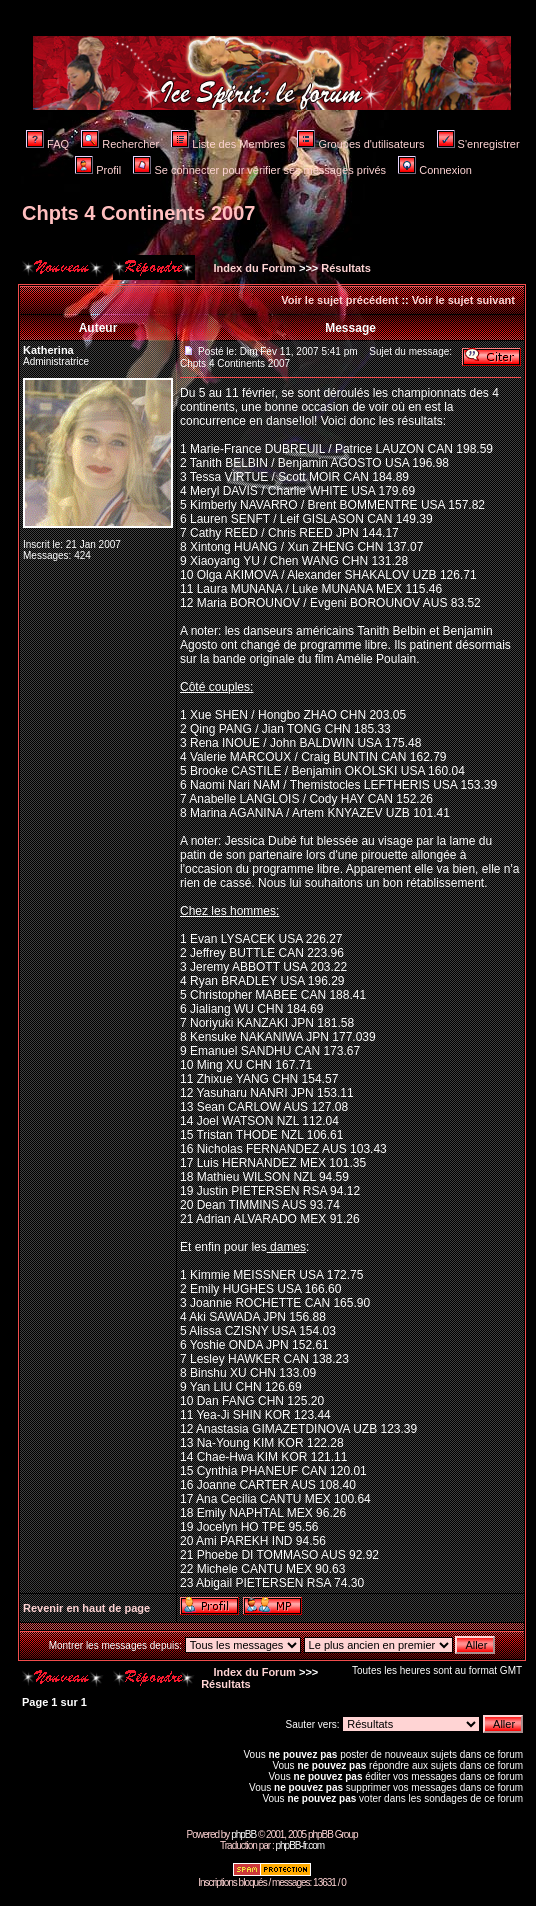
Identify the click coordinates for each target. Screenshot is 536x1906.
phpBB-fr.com (299, 1845)
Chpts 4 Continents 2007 (138, 213)
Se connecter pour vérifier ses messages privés (259, 170)
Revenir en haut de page (86, 1608)
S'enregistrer (478, 144)
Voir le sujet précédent (339, 300)
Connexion (435, 170)
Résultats (346, 268)
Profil (98, 170)
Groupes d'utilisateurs (360, 144)
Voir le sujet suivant (463, 300)
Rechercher (120, 144)
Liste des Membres (228, 144)
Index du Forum (253, 268)
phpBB (243, 1834)
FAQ (47, 144)
